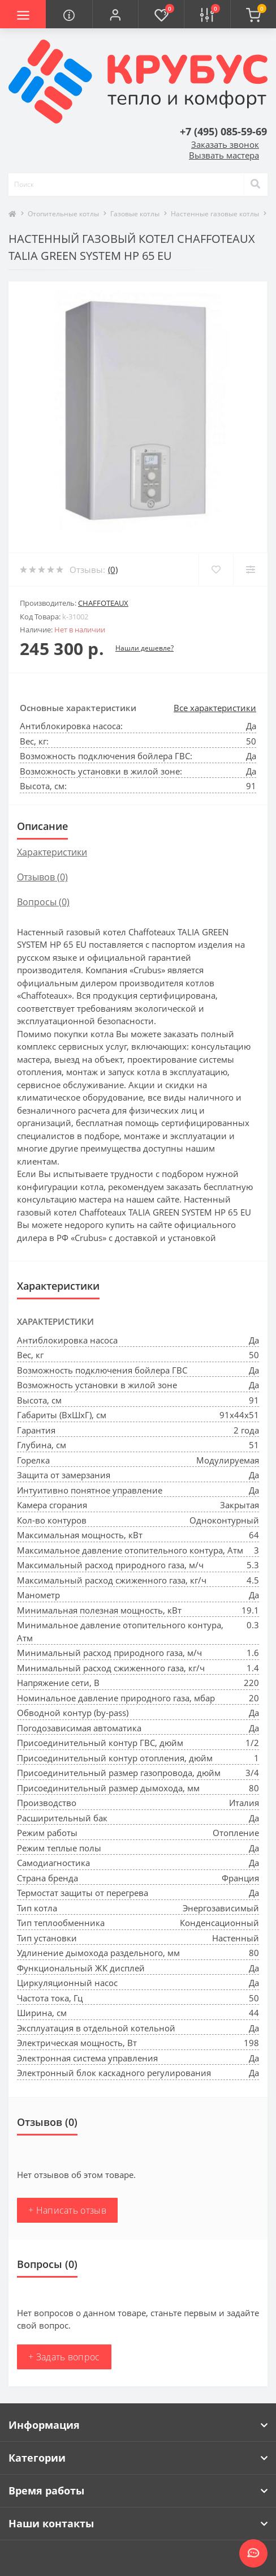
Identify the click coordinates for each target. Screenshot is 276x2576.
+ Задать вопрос (64, 2357)
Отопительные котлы (63, 214)
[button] (115, 14)
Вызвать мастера (224, 155)
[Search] (256, 184)
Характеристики (52, 852)
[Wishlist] (216, 569)
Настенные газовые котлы (215, 214)
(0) (113, 569)
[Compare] (250, 569)
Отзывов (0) (42, 877)
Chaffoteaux (103, 603)
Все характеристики (215, 707)
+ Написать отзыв (67, 2210)
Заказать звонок (225, 144)
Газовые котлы (134, 214)
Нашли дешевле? (144, 648)
